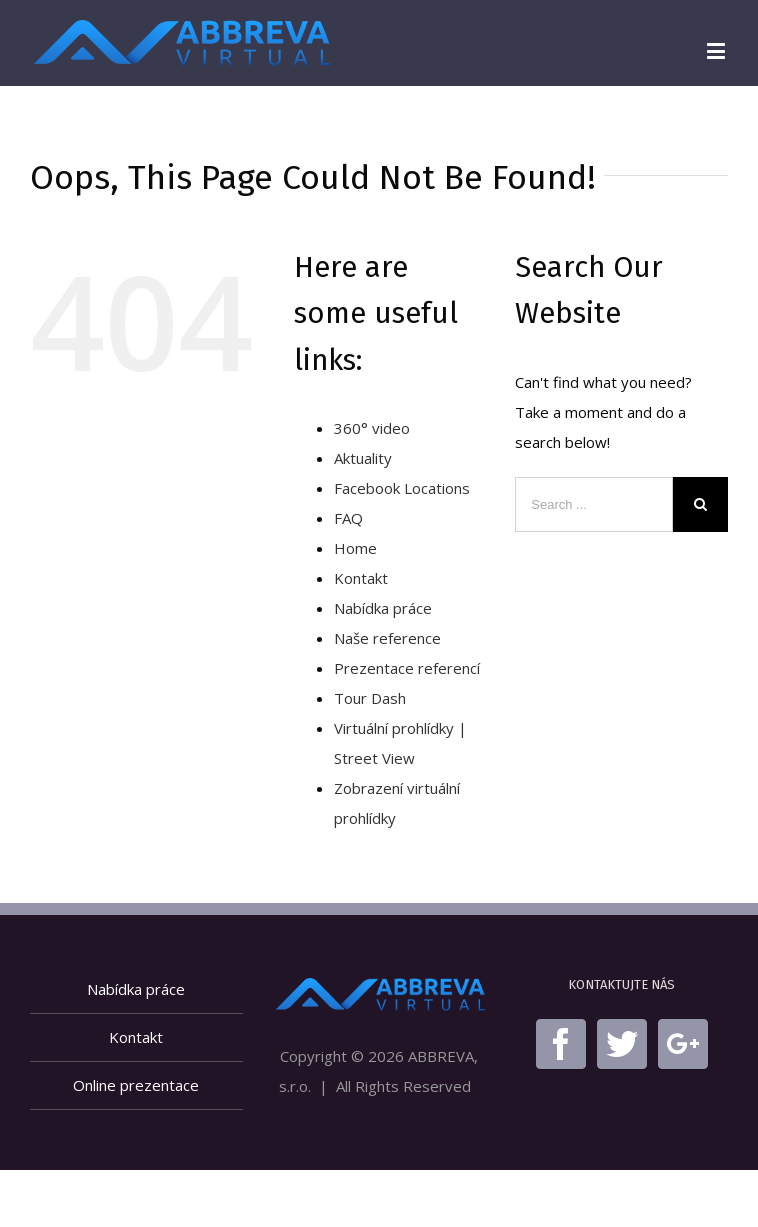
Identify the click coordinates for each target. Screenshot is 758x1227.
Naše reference (387, 638)
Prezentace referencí (407, 668)
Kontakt (361, 578)
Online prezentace (136, 1085)
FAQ (348, 518)
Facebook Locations (402, 488)
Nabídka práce (383, 608)
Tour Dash (370, 698)
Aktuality (363, 458)
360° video (372, 428)
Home (355, 548)
